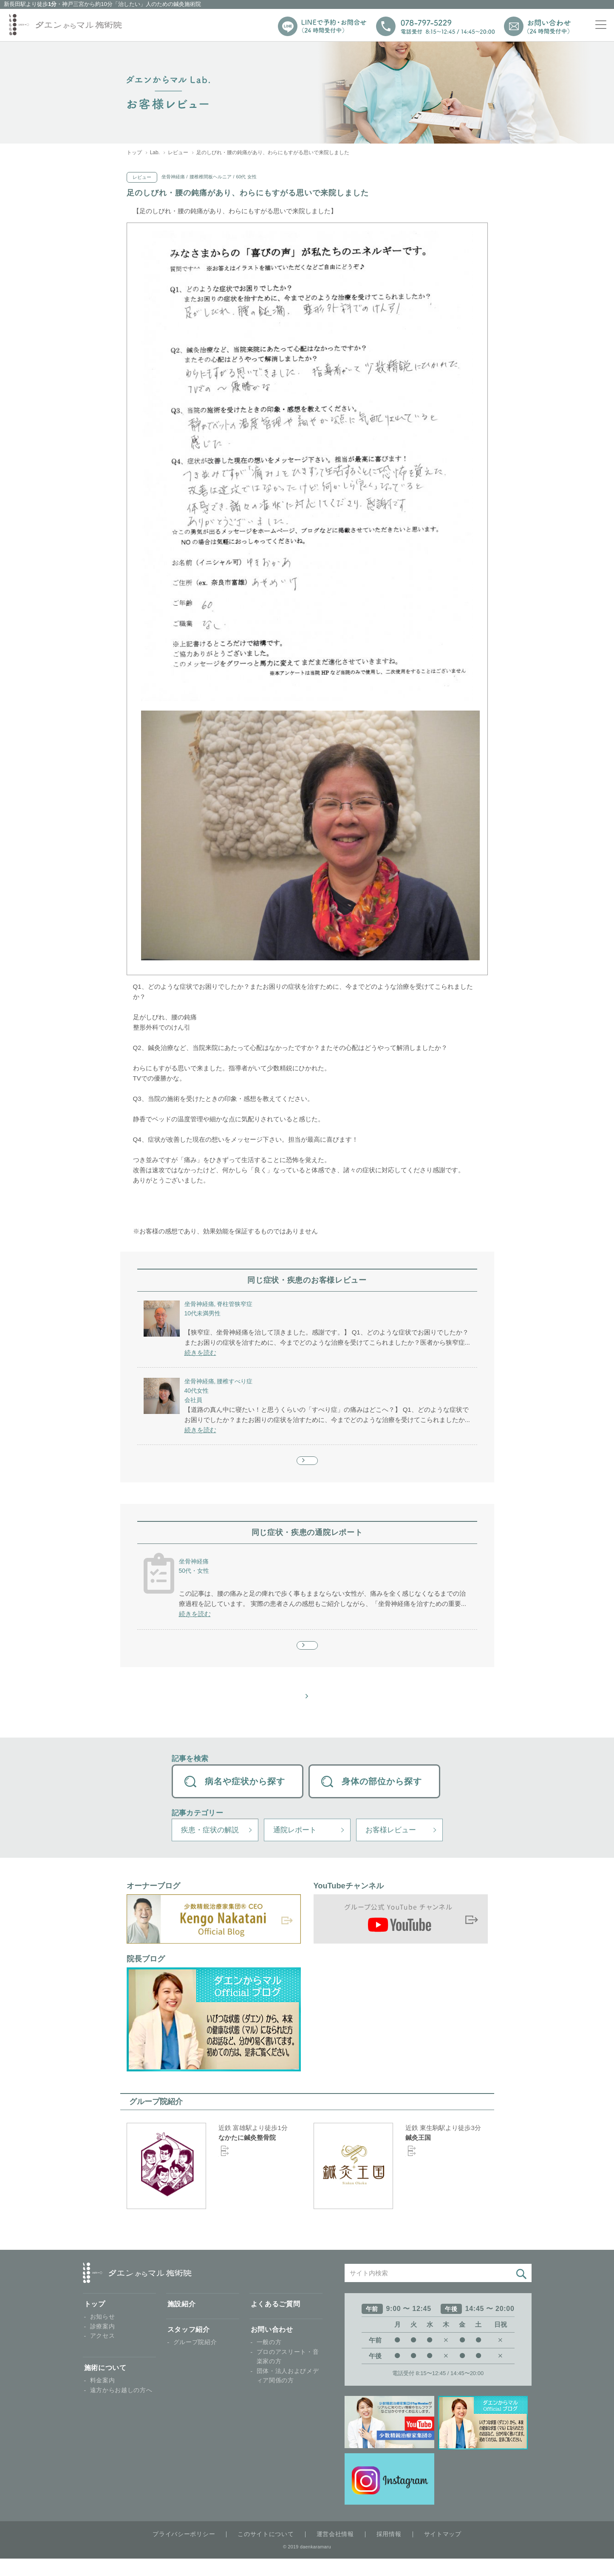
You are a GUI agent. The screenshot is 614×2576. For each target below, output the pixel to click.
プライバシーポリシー (184, 2551)
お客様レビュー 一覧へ (310, 1712)
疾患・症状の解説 (210, 1847)
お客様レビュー (390, 1847)
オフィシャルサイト (245, 2167)
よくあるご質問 (275, 2321)
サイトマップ (442, 2551)
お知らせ (102, 2334)
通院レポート (295, 1847)
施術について (105, 2385)
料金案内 (102, 2398)
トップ (134, 152)
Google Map (234, 2177)
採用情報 (389, 2551)
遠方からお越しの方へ (121, 2407)
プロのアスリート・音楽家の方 (288, 2374)
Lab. (155, 152)
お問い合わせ (272, 2346)
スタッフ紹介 (188, 2346)
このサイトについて (266, 2551)
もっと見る (307, 1464)
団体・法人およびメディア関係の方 (288, 2393)
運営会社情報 (335, 2551)
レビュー (178, 152)
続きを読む (200, 1352)
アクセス (102, 2353)
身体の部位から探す (382, 1798)
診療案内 (102, 2343)
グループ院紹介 (195, 2359)
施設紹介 (181, 2321)
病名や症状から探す (245, 1798)
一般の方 (269, 2359)
